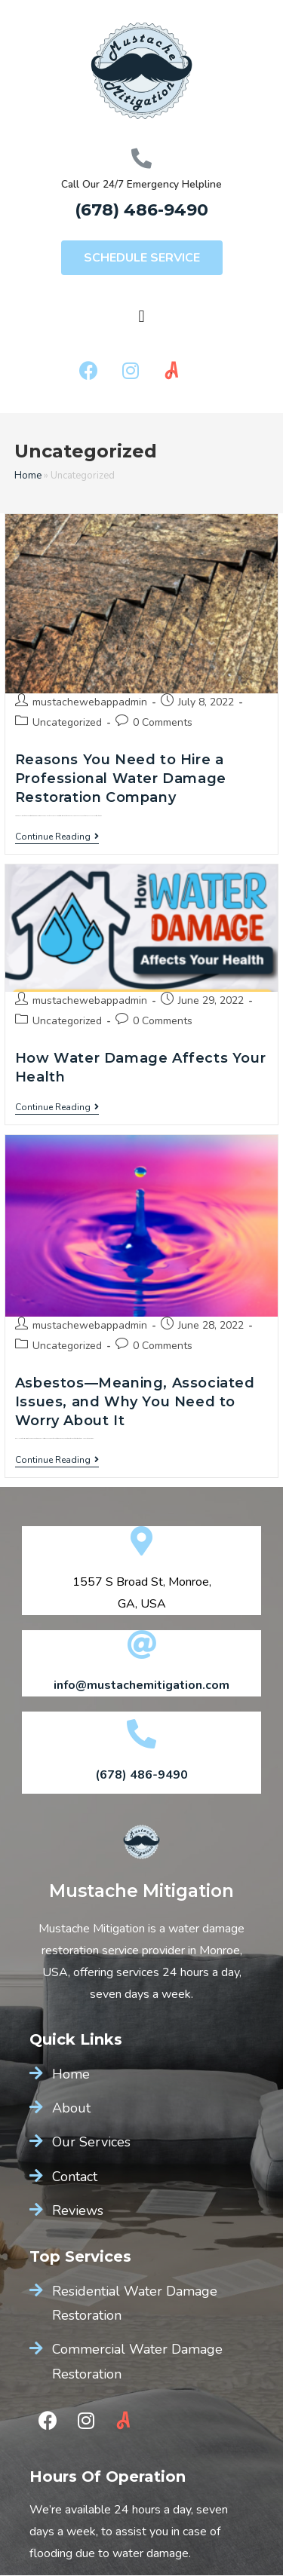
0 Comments (162, 722)
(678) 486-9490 (141, 210)
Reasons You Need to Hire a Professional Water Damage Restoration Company (120, 778)
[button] (142, 257)
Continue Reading (57, 837)
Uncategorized (67, 722)
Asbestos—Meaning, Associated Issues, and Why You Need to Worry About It (135, 1402)
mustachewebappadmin (89, 702)
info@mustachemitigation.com (141, 1685)
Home (28, 475)
